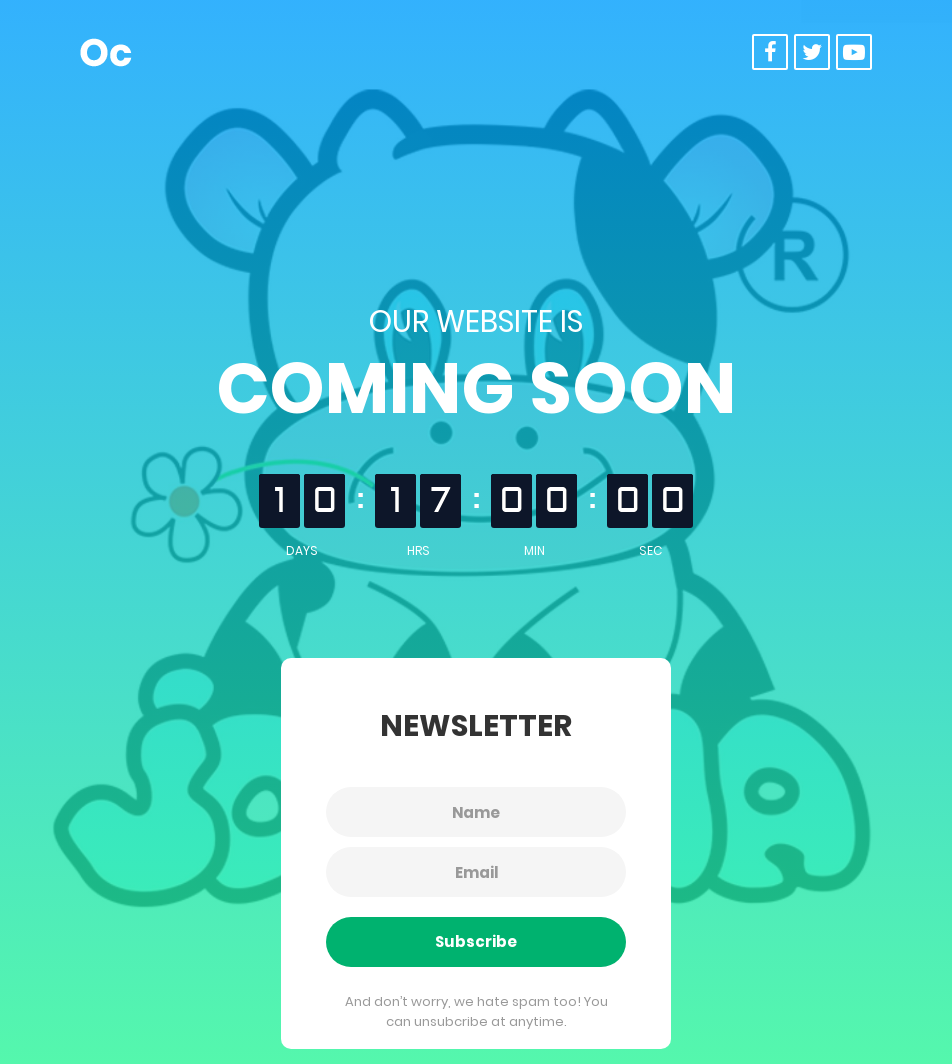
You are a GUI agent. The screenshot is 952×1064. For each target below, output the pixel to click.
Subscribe (476, 941)
